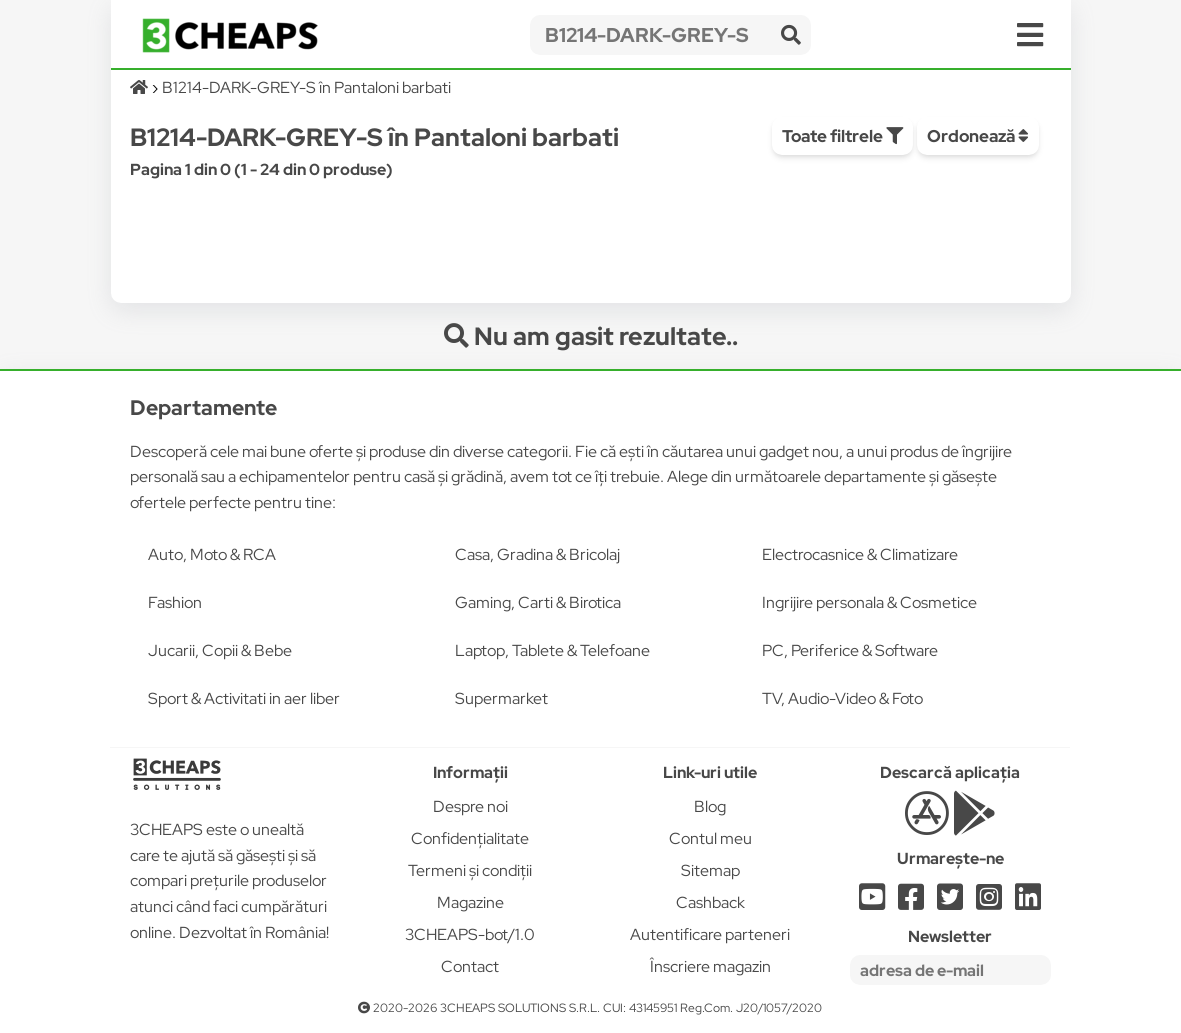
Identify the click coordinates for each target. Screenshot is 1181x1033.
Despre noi (470, 806)
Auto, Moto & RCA (212, 554)
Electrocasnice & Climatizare (860, 554)
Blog (710, 806)
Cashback (710, 902)
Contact (470, 966)
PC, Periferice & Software (850, 650)
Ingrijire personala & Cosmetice (869, 602)
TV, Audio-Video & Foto (842, 698)
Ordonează (978, 136)
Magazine (470, 902)
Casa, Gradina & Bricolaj (537, 554)
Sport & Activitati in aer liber (244, 698)
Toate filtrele (842, 136)
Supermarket (501, 698)
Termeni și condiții (470, 870)
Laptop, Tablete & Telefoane (552, 650)
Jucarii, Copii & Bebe (220, 650)
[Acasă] (140, 87)
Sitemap (710, 870)
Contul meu (710, 838)
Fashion (175, 602)
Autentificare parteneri (710, 934)
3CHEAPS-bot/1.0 (470, 934)
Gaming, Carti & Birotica (538, 602)
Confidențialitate (470, 838)
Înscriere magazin (710, 966)
